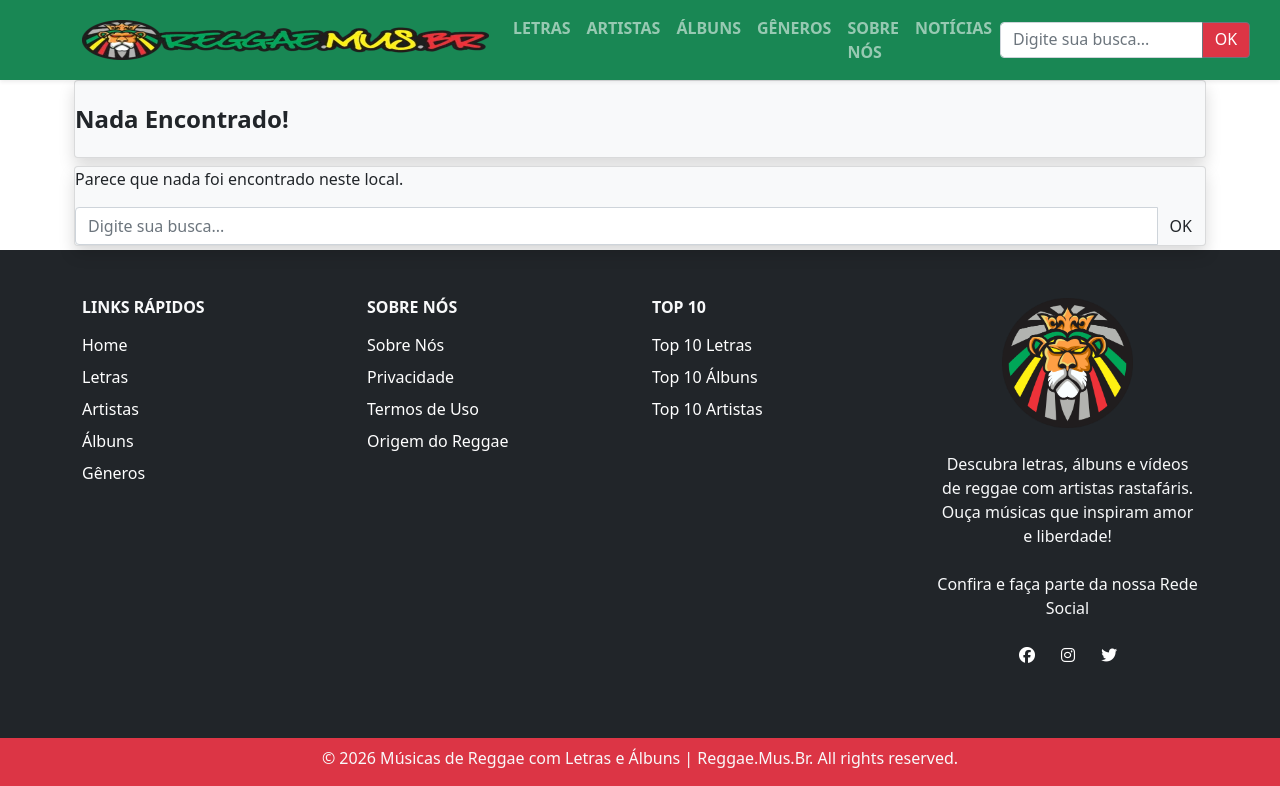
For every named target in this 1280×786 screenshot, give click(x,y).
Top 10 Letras (702, 345)
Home (105, 345)
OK (1226, 39)
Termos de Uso (423, 409)
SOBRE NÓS (873, 40)
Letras (105, 377)
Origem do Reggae (438, 441)
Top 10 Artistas (707, 409)
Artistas (110, 409)
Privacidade (410, 377)
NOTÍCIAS (953, 28)
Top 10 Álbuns (705, 377)
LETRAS (542, 28)
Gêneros (113, 473)
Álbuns (108, 441)
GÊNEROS (794, 28)
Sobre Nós (405, 345)
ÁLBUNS (708, 28)
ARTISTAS (624, 28)
